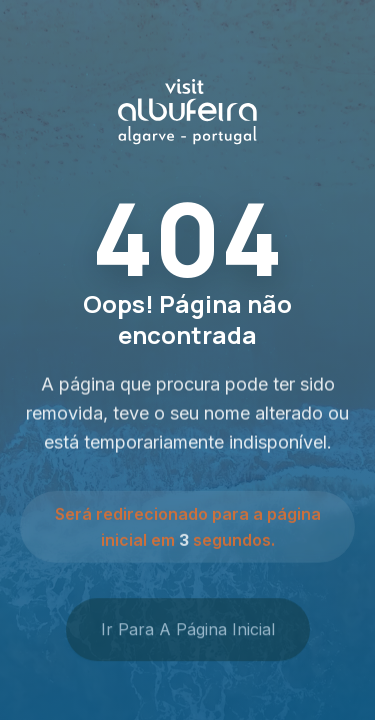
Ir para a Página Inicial (188, 633)
